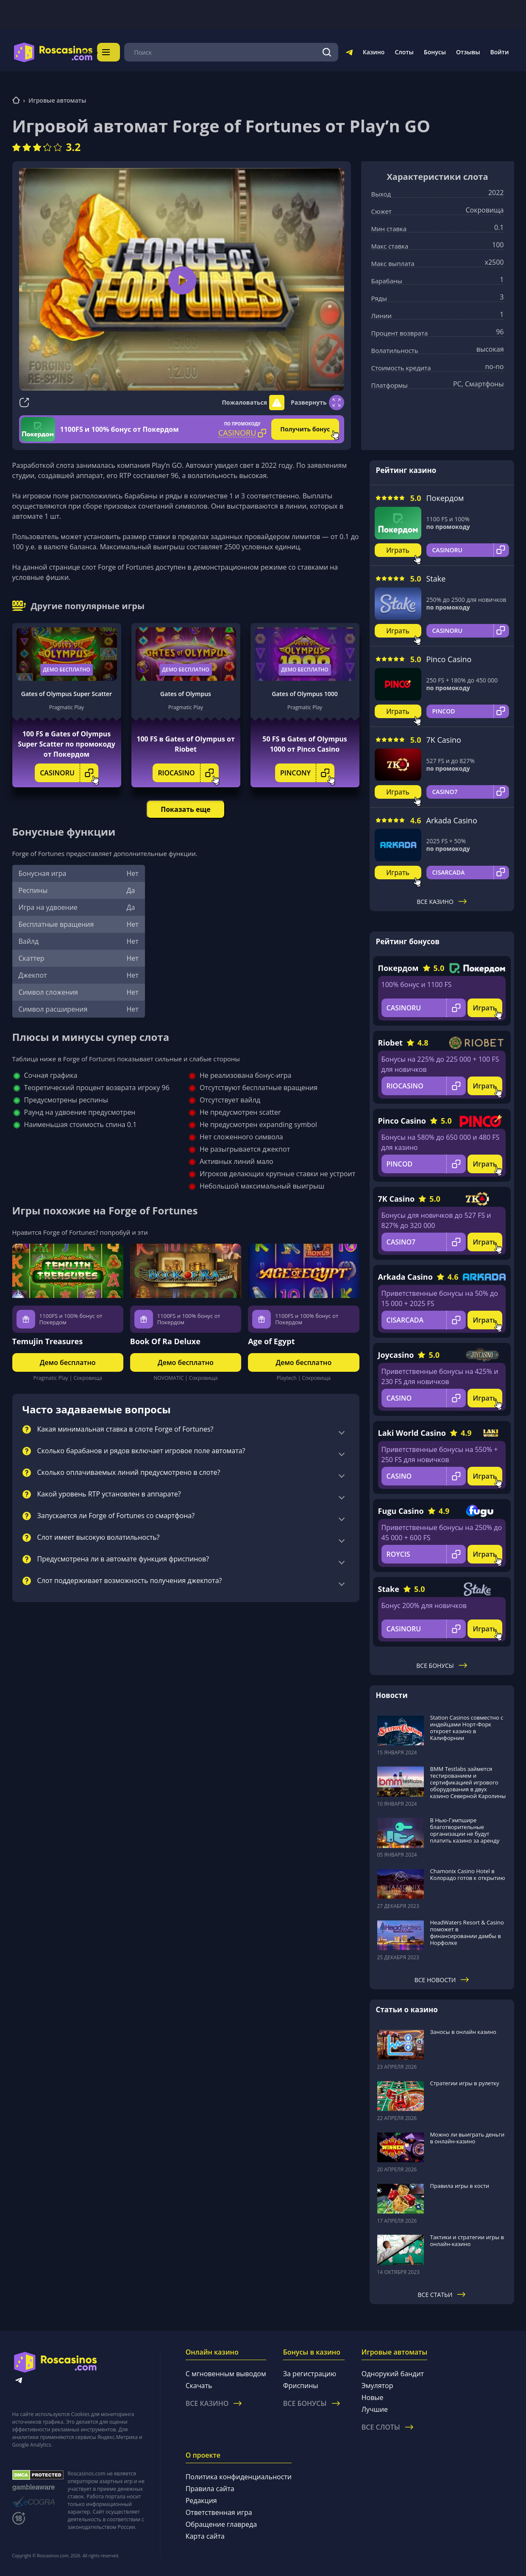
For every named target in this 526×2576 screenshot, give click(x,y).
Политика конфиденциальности (239, 2476)
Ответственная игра (219, 2512)
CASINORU (69, 773)
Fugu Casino (401, 1511)
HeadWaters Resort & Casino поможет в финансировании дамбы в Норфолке (467, 1932)
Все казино (442, 902)
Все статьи (442, 2295)
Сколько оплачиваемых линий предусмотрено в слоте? (128, 1472)
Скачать (199, 2385)
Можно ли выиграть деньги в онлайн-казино (467, 2138)
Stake (436, 578)
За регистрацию (310, 2373)
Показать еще (185, 809)
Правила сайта (210, 2488)
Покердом (445, 498)
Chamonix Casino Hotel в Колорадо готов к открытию (467, 1874)
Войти (499, 52)
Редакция (201, 2500)
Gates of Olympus (185, 694)
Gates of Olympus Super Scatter (66, 694)
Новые (373, 2397)
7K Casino (443, 740)
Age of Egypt (271, 1341)
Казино (373, 52)
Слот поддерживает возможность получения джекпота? (129, 1581)
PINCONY (307, 773)
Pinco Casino (449, 659)
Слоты (404, 52)
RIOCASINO (188, 773)
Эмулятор (377, 2385)
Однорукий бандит (393, 2373)
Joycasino (396, 1355)
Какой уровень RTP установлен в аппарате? (109, 1494)
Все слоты (387, 2427)
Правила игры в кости (460, 2185)
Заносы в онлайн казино (463, 2031)
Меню (117, 52)
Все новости (442, 1980)
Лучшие (375, 2409)
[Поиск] (326, 52)
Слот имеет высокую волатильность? (98, 1537)
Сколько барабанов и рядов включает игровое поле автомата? (141, 1451)
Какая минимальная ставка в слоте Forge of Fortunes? (125, 1429)
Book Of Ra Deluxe (165, 1341)
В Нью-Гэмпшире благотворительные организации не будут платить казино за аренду (465, 1830)
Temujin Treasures (47, 1341)
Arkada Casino (451, 820)
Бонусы (435, 52)
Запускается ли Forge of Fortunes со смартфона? (116, 1516)
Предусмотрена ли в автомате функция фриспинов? (123, 1559)
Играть (397, 550)
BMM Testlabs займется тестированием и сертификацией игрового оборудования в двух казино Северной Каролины (468, 1782)
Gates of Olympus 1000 (304, 694)
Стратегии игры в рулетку (464, 2083)
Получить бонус (305, 429)
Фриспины (300, 2385)
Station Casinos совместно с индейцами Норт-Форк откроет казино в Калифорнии (467, 1727)
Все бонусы (441, 1665)
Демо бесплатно (66, 669)
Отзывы (468, 52)
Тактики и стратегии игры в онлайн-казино (467, 2240)
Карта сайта (205, 2536)
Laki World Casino (412, 1433)
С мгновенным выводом (226, 2373)
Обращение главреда (221, 2524)
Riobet (390, 1042)
